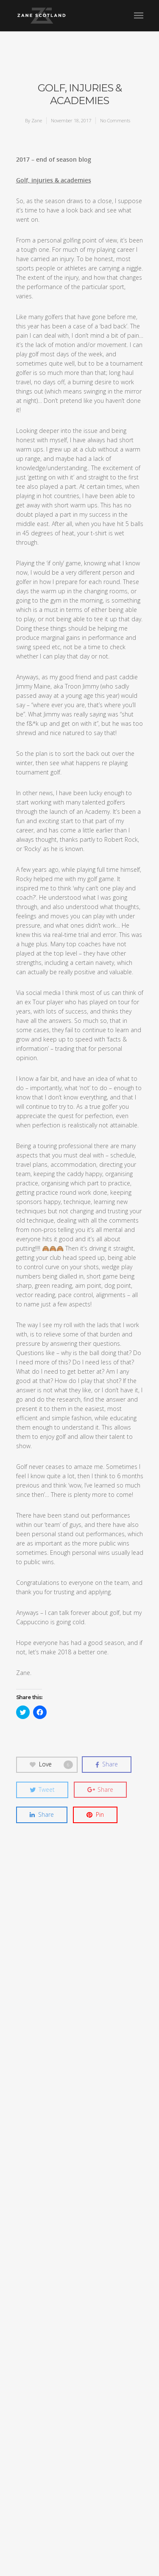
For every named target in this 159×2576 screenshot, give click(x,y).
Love (51, 1764)
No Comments (115, 120)
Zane (36, 120)
